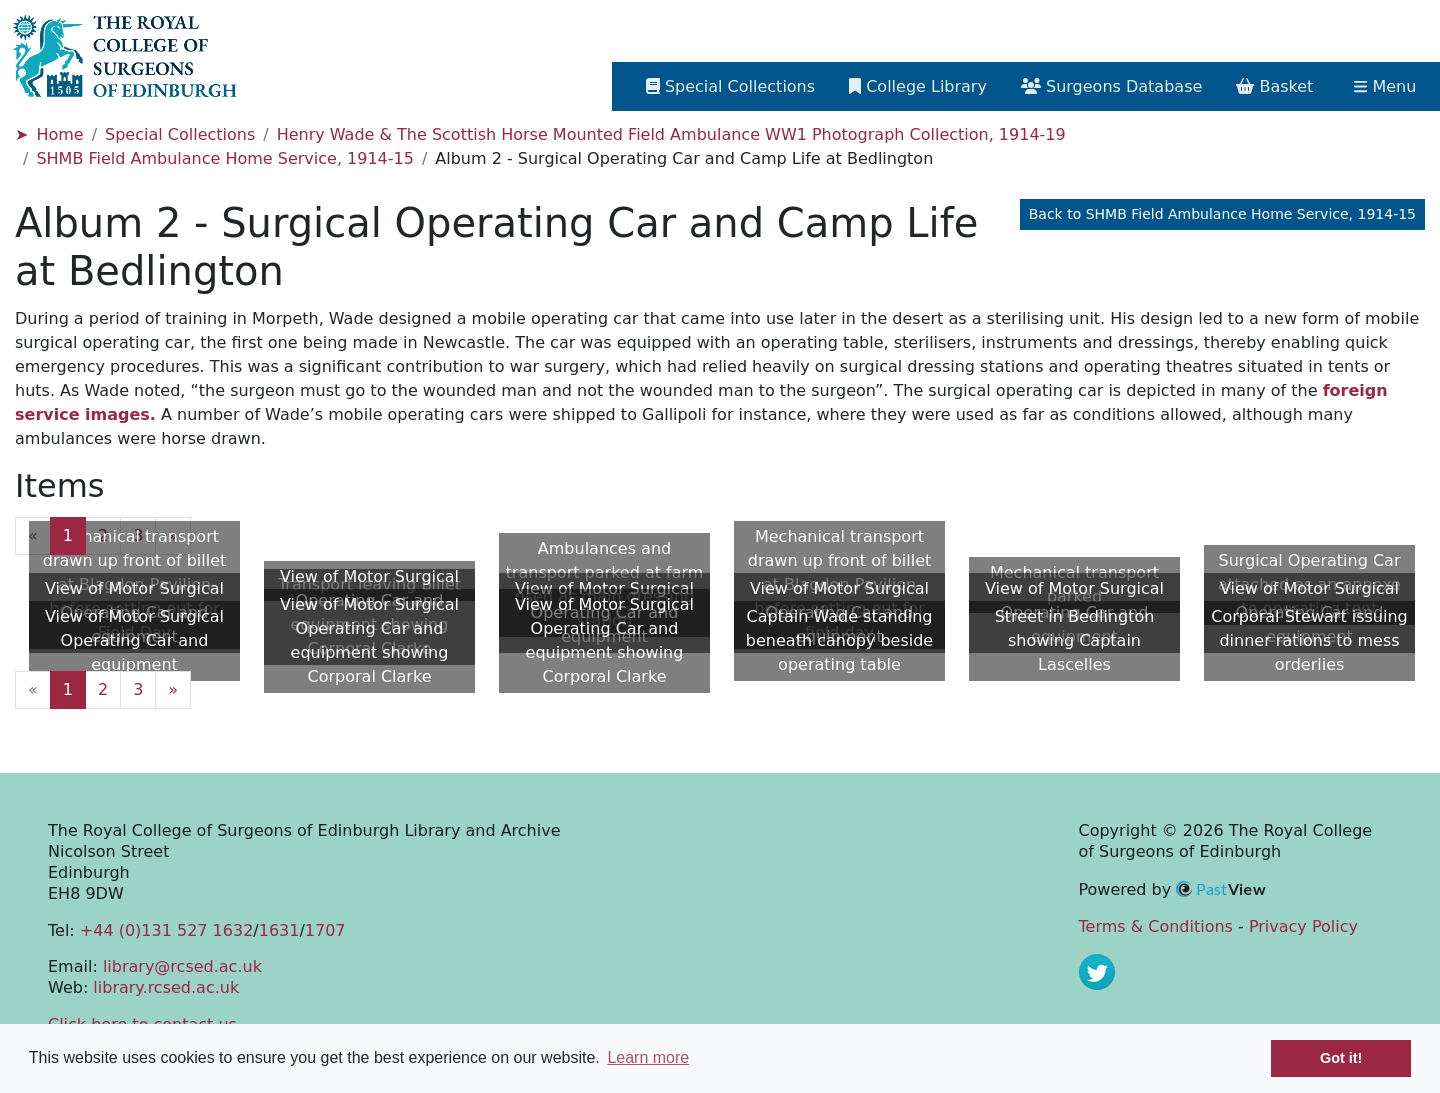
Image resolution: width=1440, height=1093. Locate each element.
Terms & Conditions (1156, 926)
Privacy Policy (1303, 926)
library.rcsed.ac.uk (166, 987)
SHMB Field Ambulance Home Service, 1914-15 (225, 158)
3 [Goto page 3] (138, 535)
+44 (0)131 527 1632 (166, 930)
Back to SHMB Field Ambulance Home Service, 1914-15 (1222, 214)
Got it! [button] (1341, 1058)
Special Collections (180, 134)
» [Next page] (173, 535)
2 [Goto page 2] (103, 535)
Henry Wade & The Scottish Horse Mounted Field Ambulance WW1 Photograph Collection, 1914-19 (671, 134)
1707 (325, 930)
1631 (279, 930)
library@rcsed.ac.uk (182, 966)
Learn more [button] (648, 1057)
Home (59, 134)
